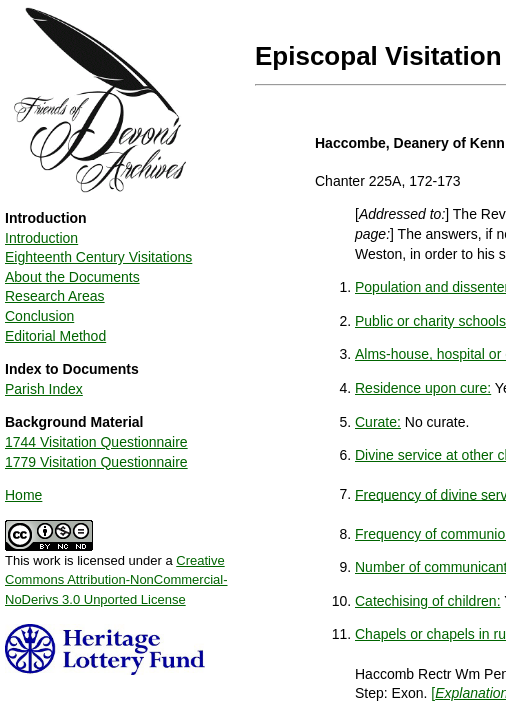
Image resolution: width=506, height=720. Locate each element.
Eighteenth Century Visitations (98, 257)
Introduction (41, 238)
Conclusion (39, 316)
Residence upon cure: (423, 388)
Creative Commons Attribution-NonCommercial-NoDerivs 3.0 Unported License (116, 580)
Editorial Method (55, 336)
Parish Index (44, 389)
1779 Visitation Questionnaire (96, 462)
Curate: (378, 422)
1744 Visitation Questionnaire (96, 442)
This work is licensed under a (116, 573)
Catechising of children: (428, 601)
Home (23, 495)
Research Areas (55, 296)
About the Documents (72, 277)
